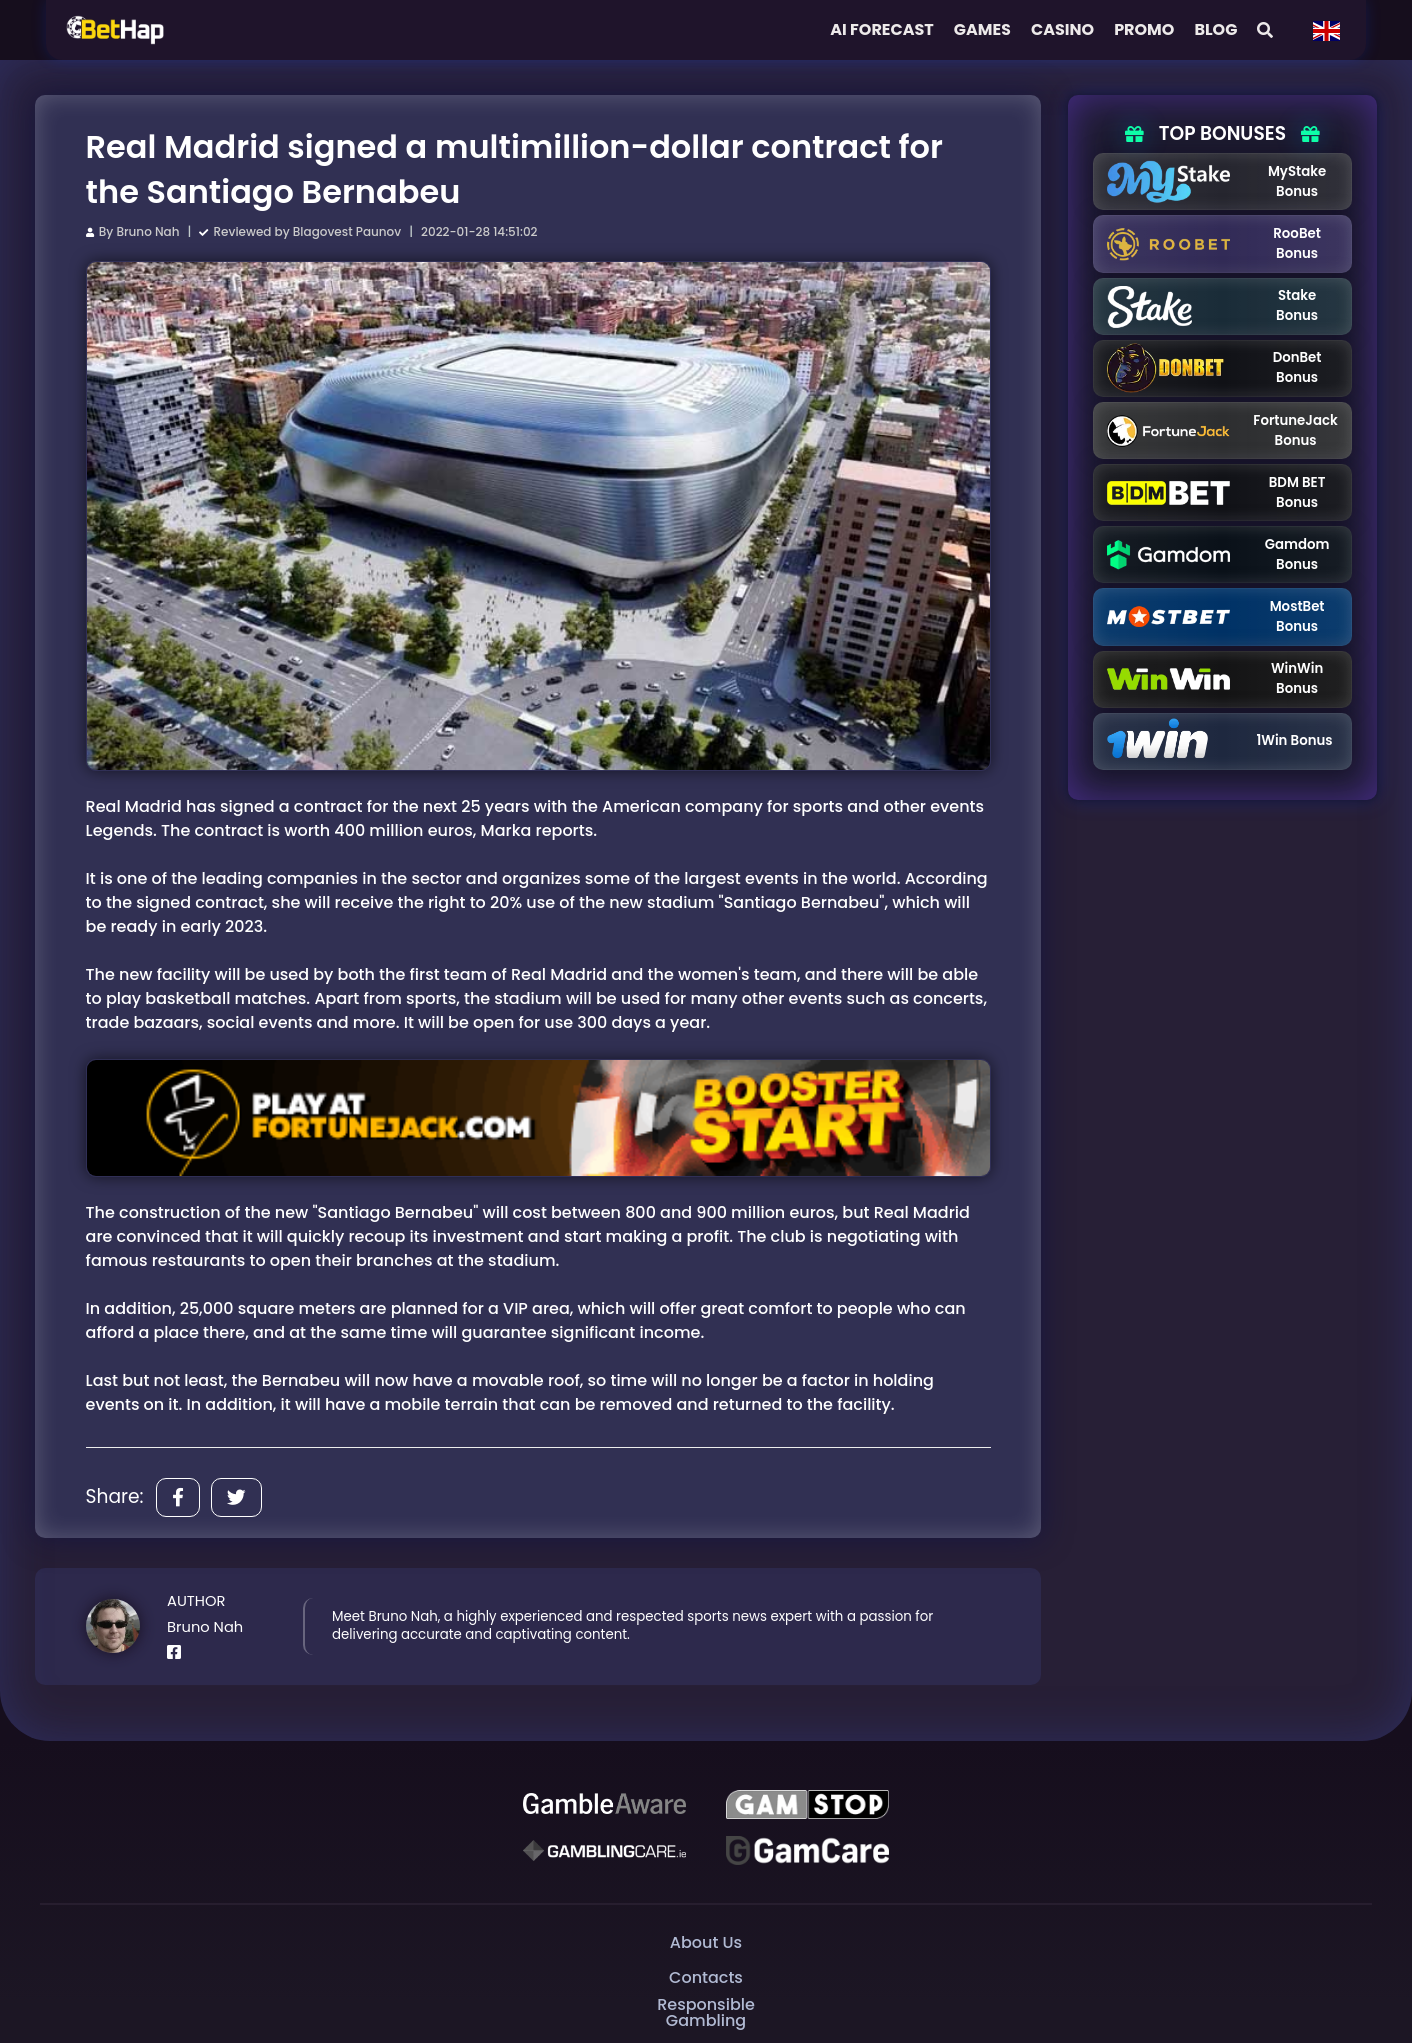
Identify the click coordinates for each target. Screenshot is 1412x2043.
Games (982, 29)
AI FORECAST (882, 29)
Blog (1215, 29)
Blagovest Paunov (347, 231)
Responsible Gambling (705, 2012)
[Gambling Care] (604, 1850)
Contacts (706, 1976)
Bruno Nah (147, 231)
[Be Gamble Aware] (604, 1804)
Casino (1062, 29)
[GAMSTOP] (807, 1804)
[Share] (178, 1497)
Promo (1144, 29)
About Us (706, 1941)
